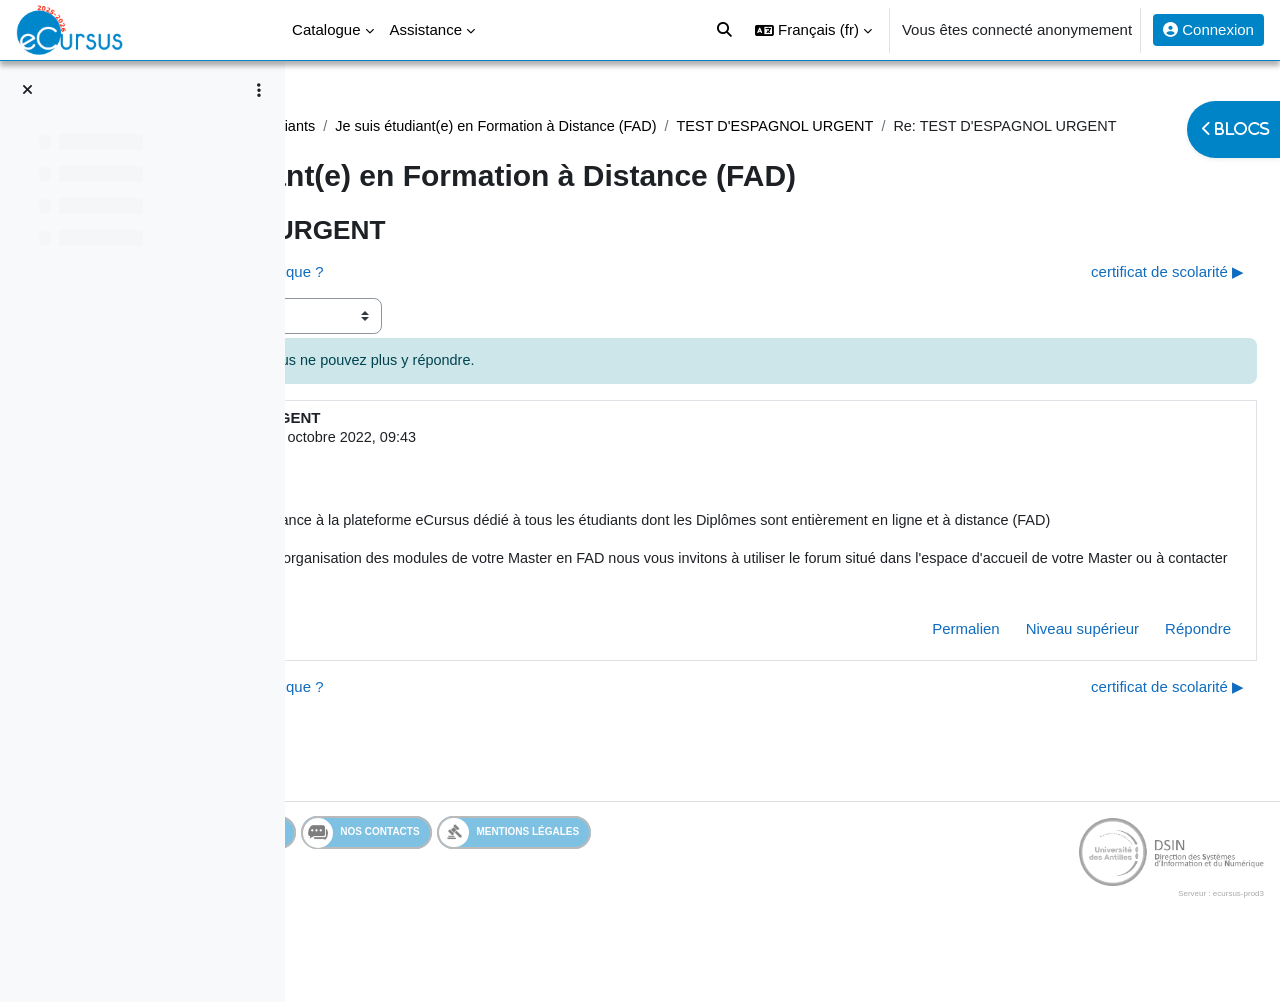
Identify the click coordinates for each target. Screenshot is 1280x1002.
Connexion (1208, 29)
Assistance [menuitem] (426, 29)
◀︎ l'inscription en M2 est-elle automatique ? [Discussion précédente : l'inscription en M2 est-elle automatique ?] (481, 295)
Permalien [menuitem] (918, 680)
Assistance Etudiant (399, 126)
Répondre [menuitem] (1150, 680)
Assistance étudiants (554, 126)
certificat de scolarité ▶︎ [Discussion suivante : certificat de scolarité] (1119, 295)
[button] (813, 30)
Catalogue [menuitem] (326, 29)
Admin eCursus (462, 462)
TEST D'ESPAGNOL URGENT (455, 149)
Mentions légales (740, 883)
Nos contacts (592, 884)
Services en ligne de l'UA (424, 883)
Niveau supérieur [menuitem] (1034, 680)
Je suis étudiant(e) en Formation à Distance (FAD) (809, 126)
